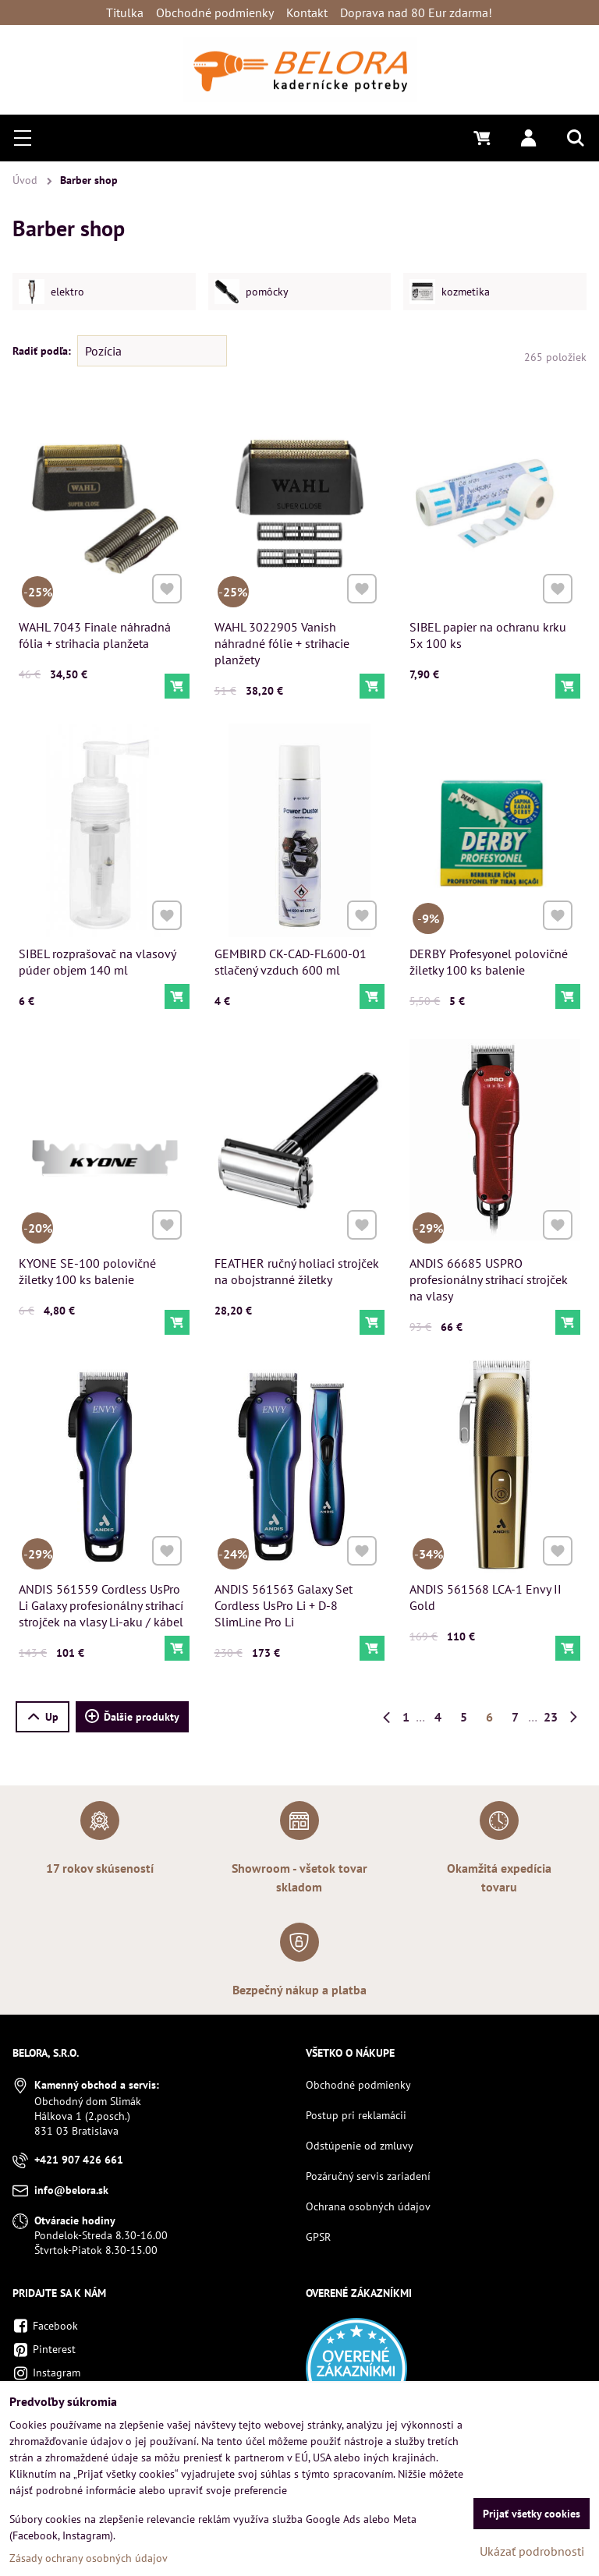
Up (42, 1717)
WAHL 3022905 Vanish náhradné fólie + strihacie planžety (281, 643)
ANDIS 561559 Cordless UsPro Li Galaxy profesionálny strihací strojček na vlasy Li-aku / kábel (101, 1599)
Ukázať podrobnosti (532, 2551)
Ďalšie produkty (132, 1717)
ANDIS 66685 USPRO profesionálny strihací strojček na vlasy (489, 1273)
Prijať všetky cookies (531, 2514)
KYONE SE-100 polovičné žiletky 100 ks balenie (88, 1265)
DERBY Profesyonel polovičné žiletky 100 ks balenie (489, 955)
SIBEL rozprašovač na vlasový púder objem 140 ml (97, 955)
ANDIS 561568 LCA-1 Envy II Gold (486, 1591)
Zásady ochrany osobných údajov (88, 2558)
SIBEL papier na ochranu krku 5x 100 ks (487, 635)
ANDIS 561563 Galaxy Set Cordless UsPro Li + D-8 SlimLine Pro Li (284, 1599)
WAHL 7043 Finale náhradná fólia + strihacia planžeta (95, 635)
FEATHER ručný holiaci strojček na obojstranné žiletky (297, 1265)
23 (551, 1717)
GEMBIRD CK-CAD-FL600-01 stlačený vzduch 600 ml (291, 955)
